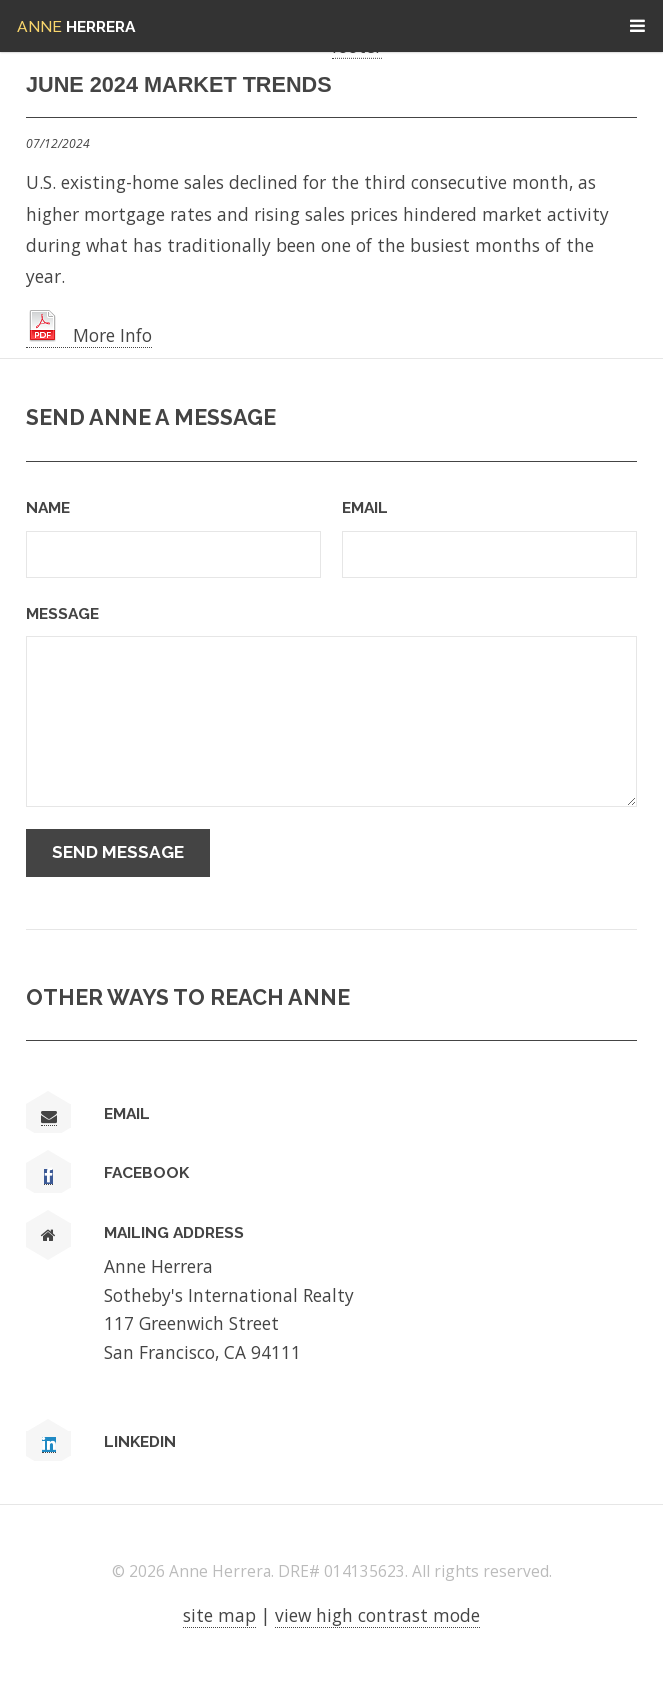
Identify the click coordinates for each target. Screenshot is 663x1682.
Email (365, 507)
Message (62, 613)
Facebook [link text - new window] (146, 1172)
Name (48, 507)
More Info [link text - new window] (89, 335)
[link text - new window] (48, 1177)
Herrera (76, 26)
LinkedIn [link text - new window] (140, 1441)
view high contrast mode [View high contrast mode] (377, 1615)
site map (219, 1615)
